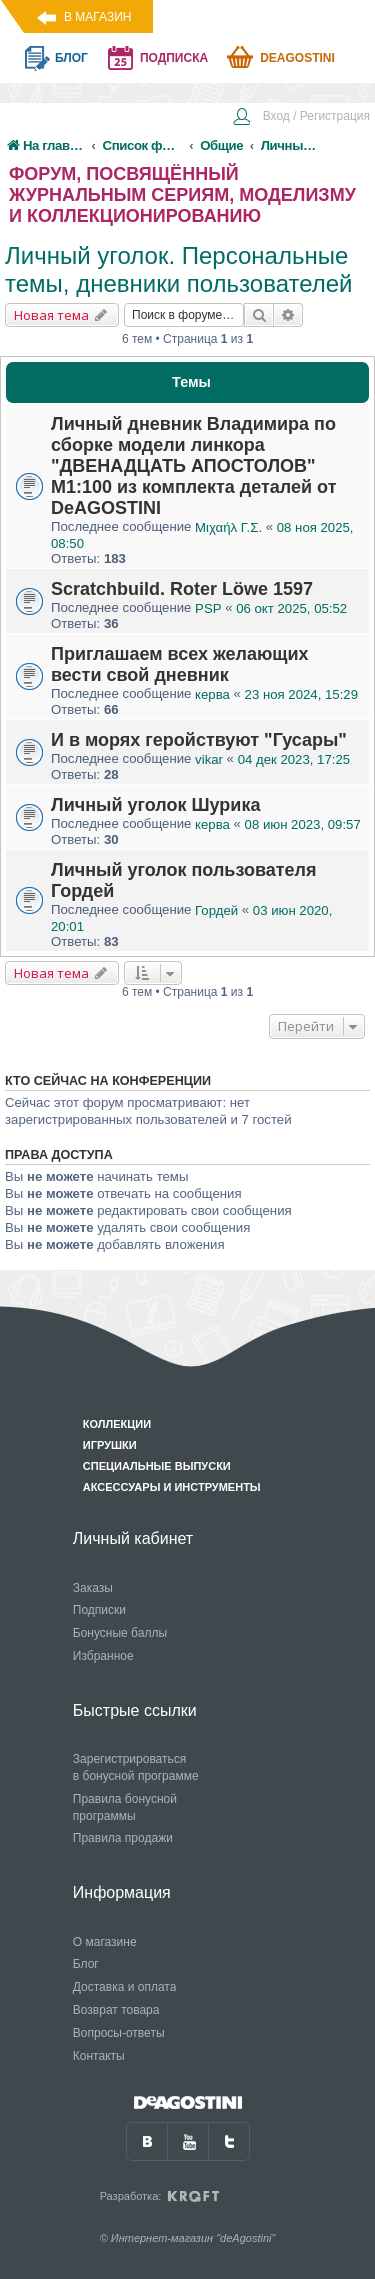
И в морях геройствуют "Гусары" (199, 740)
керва (212, 694)
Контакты (99, 2056)
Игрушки (110, 1445)
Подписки (99, 1610)
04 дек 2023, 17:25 (294, 759)
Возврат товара (116, 2010)
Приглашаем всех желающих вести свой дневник (180, 664)
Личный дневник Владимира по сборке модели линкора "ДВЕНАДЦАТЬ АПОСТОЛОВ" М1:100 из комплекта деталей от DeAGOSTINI (193, 466)
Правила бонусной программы (125, 1807)
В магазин (97, 17)
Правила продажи (123, 1838)
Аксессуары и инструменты (172, 1487)
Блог (86, 1964)
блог (71, 58)
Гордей (216, 910)
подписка (174, 58)
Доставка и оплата (125, 1987)
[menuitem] (301, 118)
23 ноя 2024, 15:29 (301, 694)
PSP (208, 608)
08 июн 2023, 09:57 (303, 824)
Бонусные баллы (120, 1633)
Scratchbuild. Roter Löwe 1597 (182, 589)
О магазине (105, 1942)
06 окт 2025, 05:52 (291, 608)
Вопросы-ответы (119, 2033)
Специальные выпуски (157, 1466)
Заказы (93, 1588)
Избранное (103, 1656)
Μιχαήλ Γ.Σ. (228, 527)
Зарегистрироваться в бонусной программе (136, 1767)
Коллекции (117, 1424)
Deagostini (297, 58)
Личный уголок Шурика (155, 805)
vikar (209, 759)
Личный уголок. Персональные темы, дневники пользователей (178, 269)
